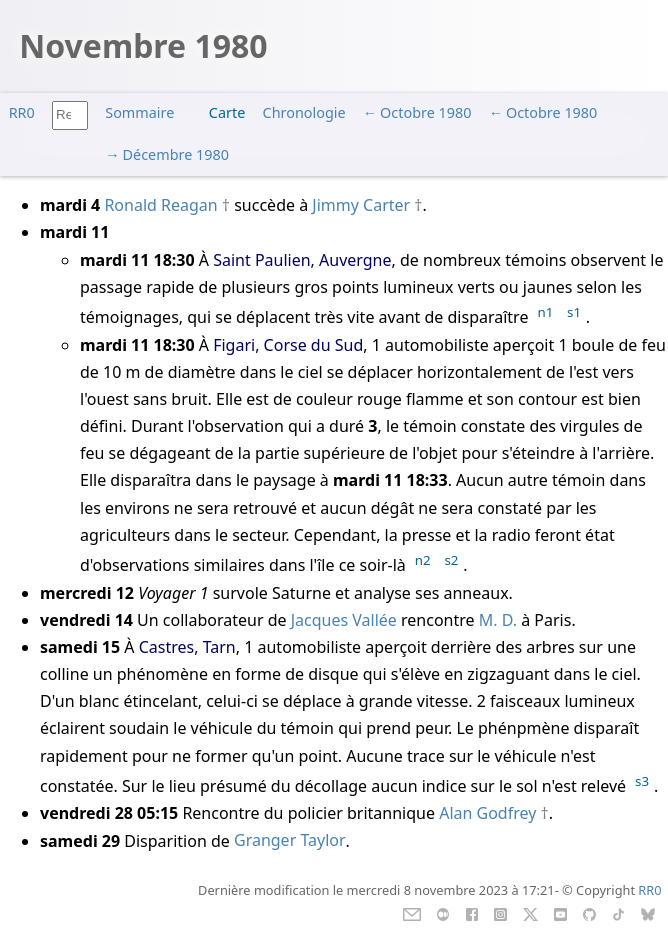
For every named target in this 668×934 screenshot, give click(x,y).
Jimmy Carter (361, 205)
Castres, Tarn (187, 647)
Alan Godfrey (487, 813)
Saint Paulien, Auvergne (302, 260)
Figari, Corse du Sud (288, 345)
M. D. (498, 620)
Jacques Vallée (344, 620)
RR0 (22, 112)
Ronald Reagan (160, 205)
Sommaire (139, 112)
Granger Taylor (290, 841)
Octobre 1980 (425, 112)
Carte (227, 112)
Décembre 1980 (176, 154)
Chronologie (304, 112)
